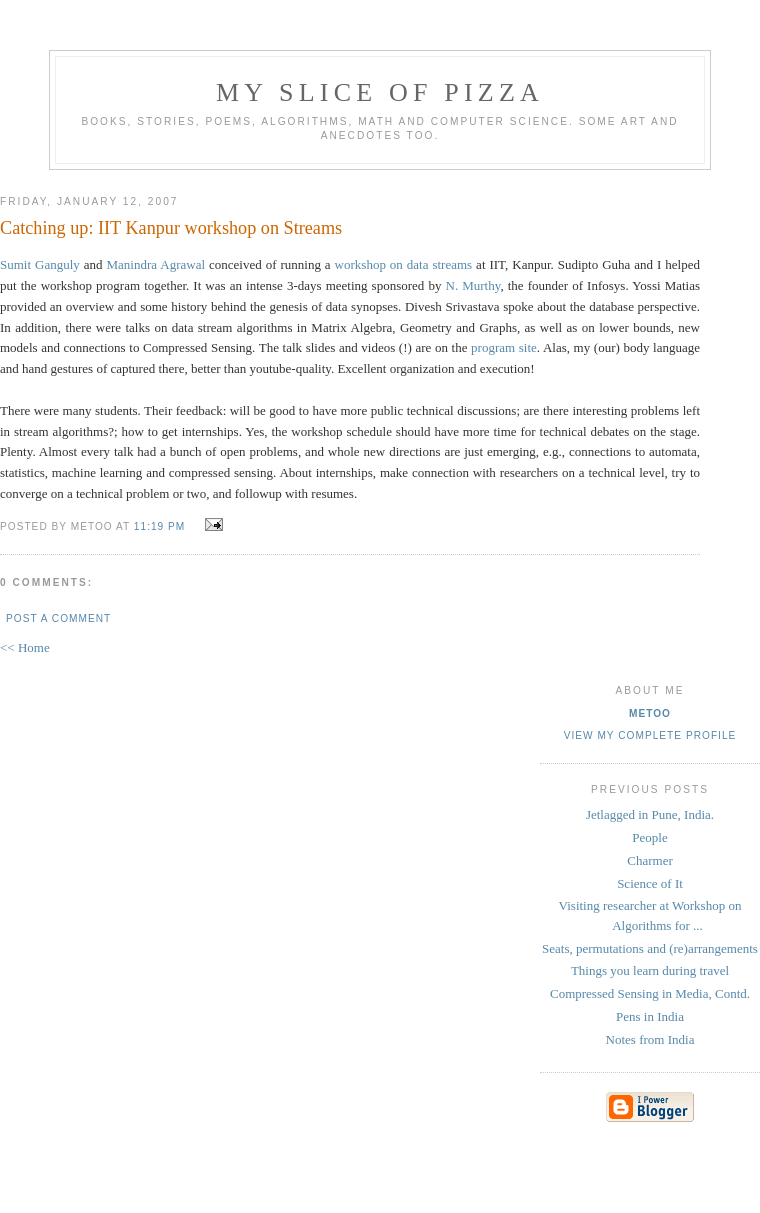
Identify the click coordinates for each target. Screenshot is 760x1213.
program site (504, 347)
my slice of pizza (380, 92)
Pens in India (650, 1016)
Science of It (650, 883)
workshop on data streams (406, 264)
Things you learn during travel (650, 970)
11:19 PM (159, 526)
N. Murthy (473, 285)
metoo (650, 713)
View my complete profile (650, 735)
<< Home (25, 647)
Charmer (649, 860)
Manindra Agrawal (156, 264)
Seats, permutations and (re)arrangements (650, 948)
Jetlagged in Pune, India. (650, 814)
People (649, 837)
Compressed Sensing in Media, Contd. (650, 993)
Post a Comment (58, 618)
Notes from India (650, 1039)
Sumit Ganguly (40, 264)
